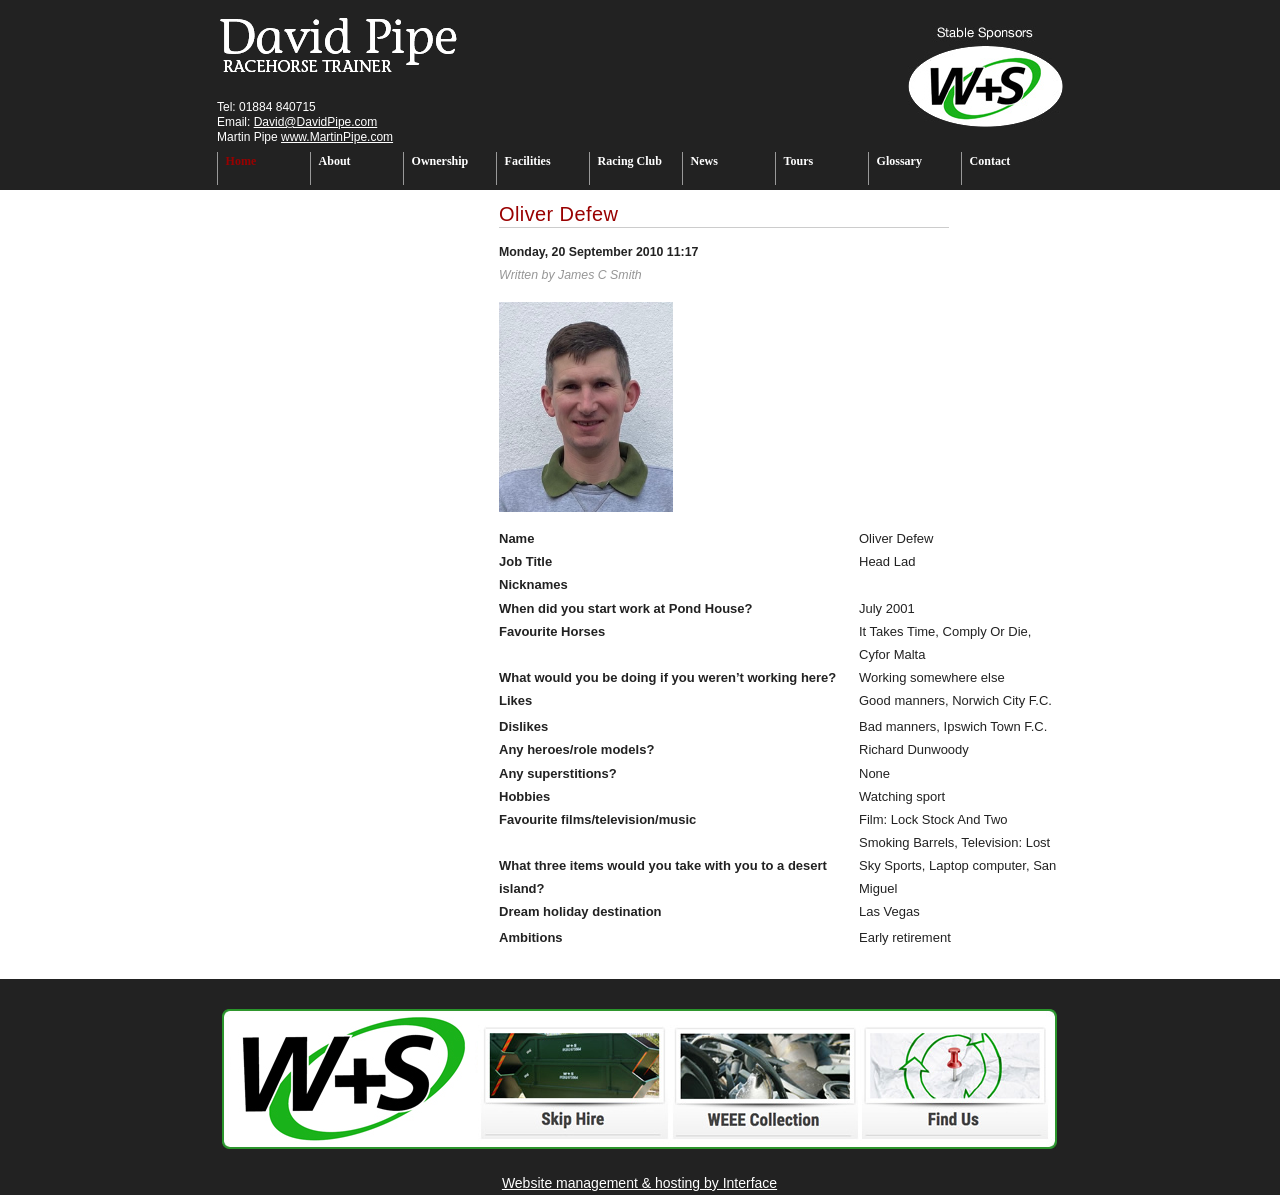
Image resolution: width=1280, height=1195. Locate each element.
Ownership (440, 161)
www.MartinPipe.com (337, 137)
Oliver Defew (558, 214)
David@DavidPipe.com (316, 122)
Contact (990, 161)
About (335, 161)
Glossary (899, 161)
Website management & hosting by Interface (639, 1183)
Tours (799, 161)
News (704, 161)
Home (241, 161)
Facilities (528, 161)
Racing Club (630, 161)
